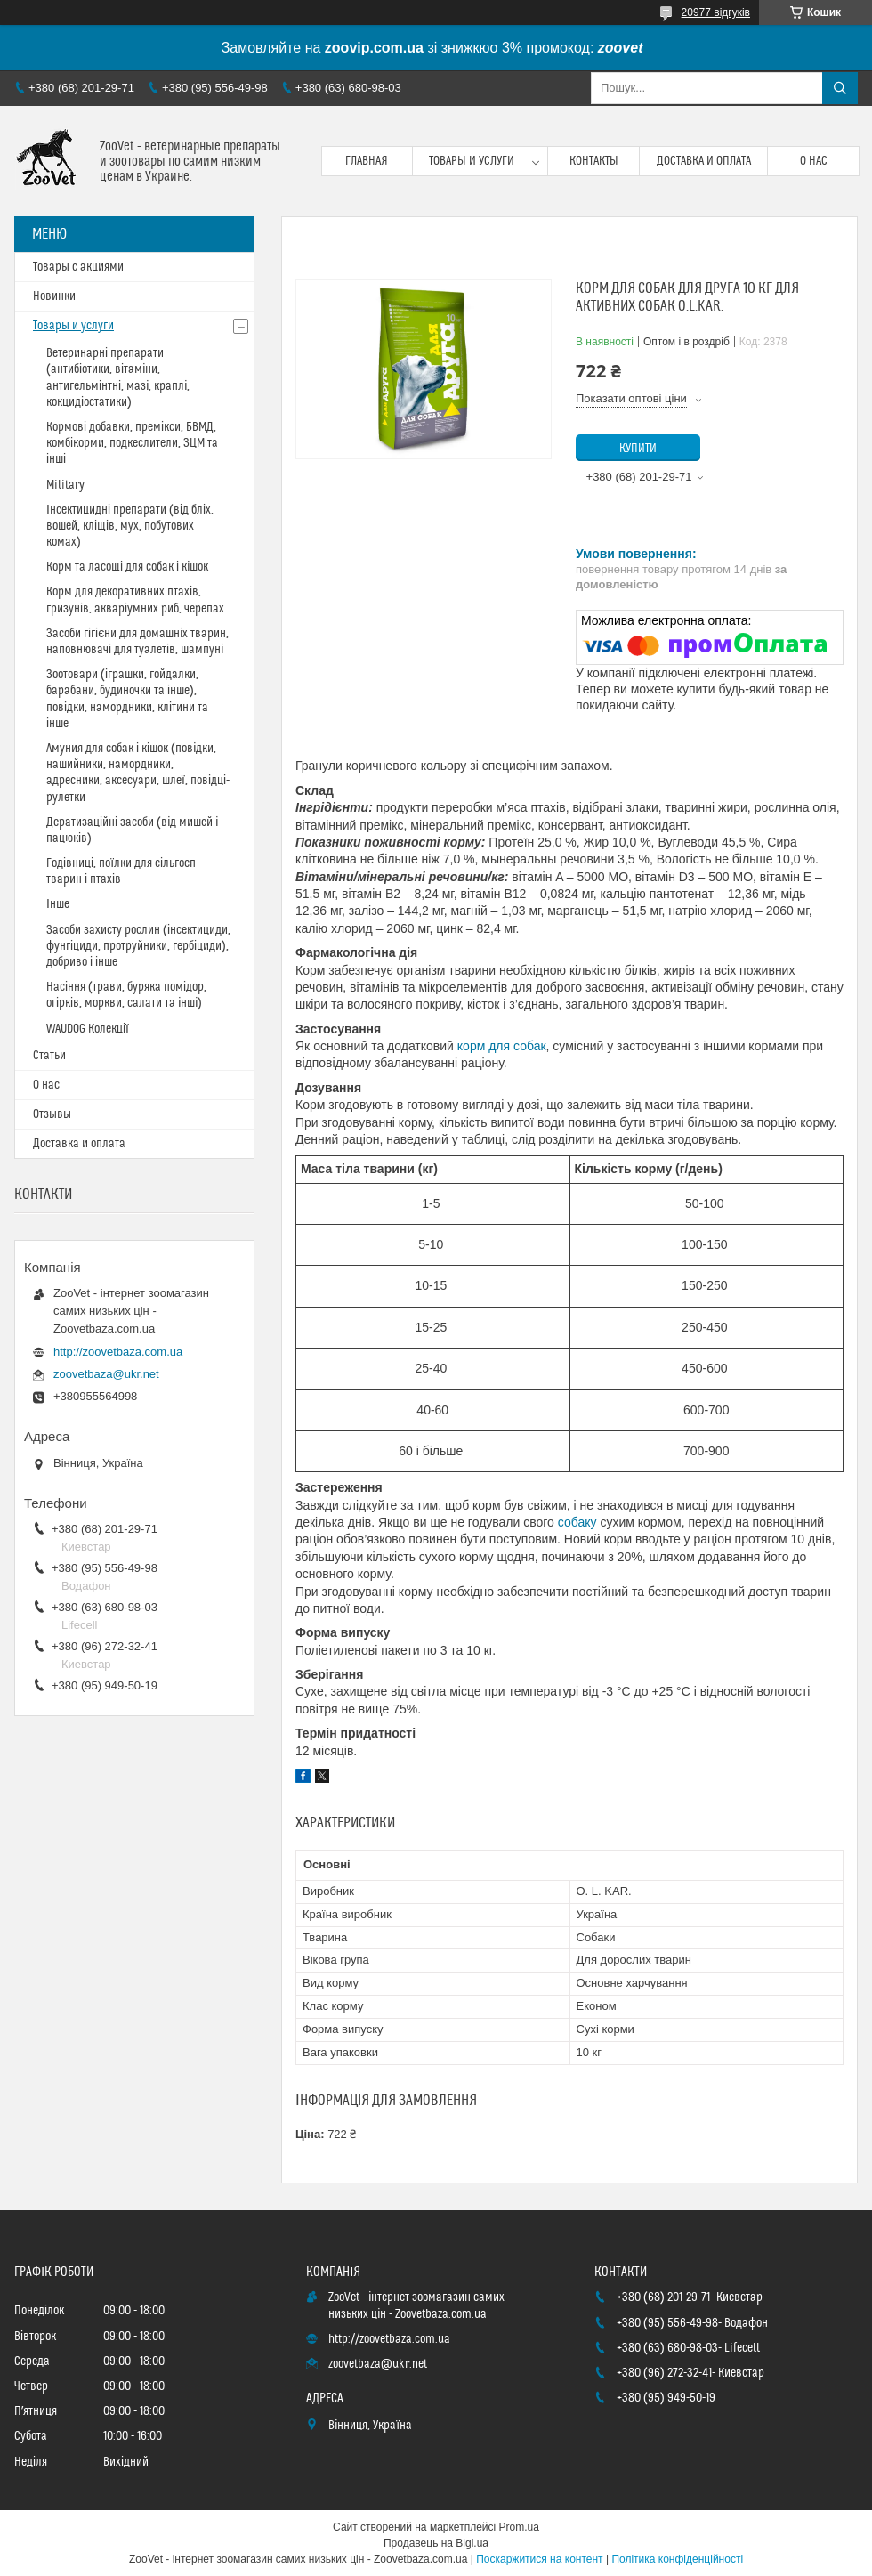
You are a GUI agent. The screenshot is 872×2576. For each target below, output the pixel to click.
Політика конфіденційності (677, 2559)
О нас (814, 161)
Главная (366, 161)
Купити (638, 448)
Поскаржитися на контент (539, 2559)
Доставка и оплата (704, 161)
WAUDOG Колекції (87, 1029)
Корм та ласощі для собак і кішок (127, 567)
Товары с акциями (78, 267)
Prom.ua (519, 2527)
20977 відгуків (716, 12)
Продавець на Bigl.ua (436, 2543)
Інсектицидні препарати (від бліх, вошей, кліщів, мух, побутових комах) (130, 526)
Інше (57, 904)
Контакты (593, 161)
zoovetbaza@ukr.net (106, 1374)
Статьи (49, 1056)
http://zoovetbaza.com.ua (117, 1351)
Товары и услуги (471, 161)
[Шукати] (840, 88)
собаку (577, 1522)
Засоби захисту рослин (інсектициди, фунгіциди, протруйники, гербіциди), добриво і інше (138, 946)
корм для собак (501, 1046)
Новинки (54, 296)
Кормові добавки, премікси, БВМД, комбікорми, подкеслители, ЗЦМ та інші (132, 443)
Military (65, 485)
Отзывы (52, 1114)
